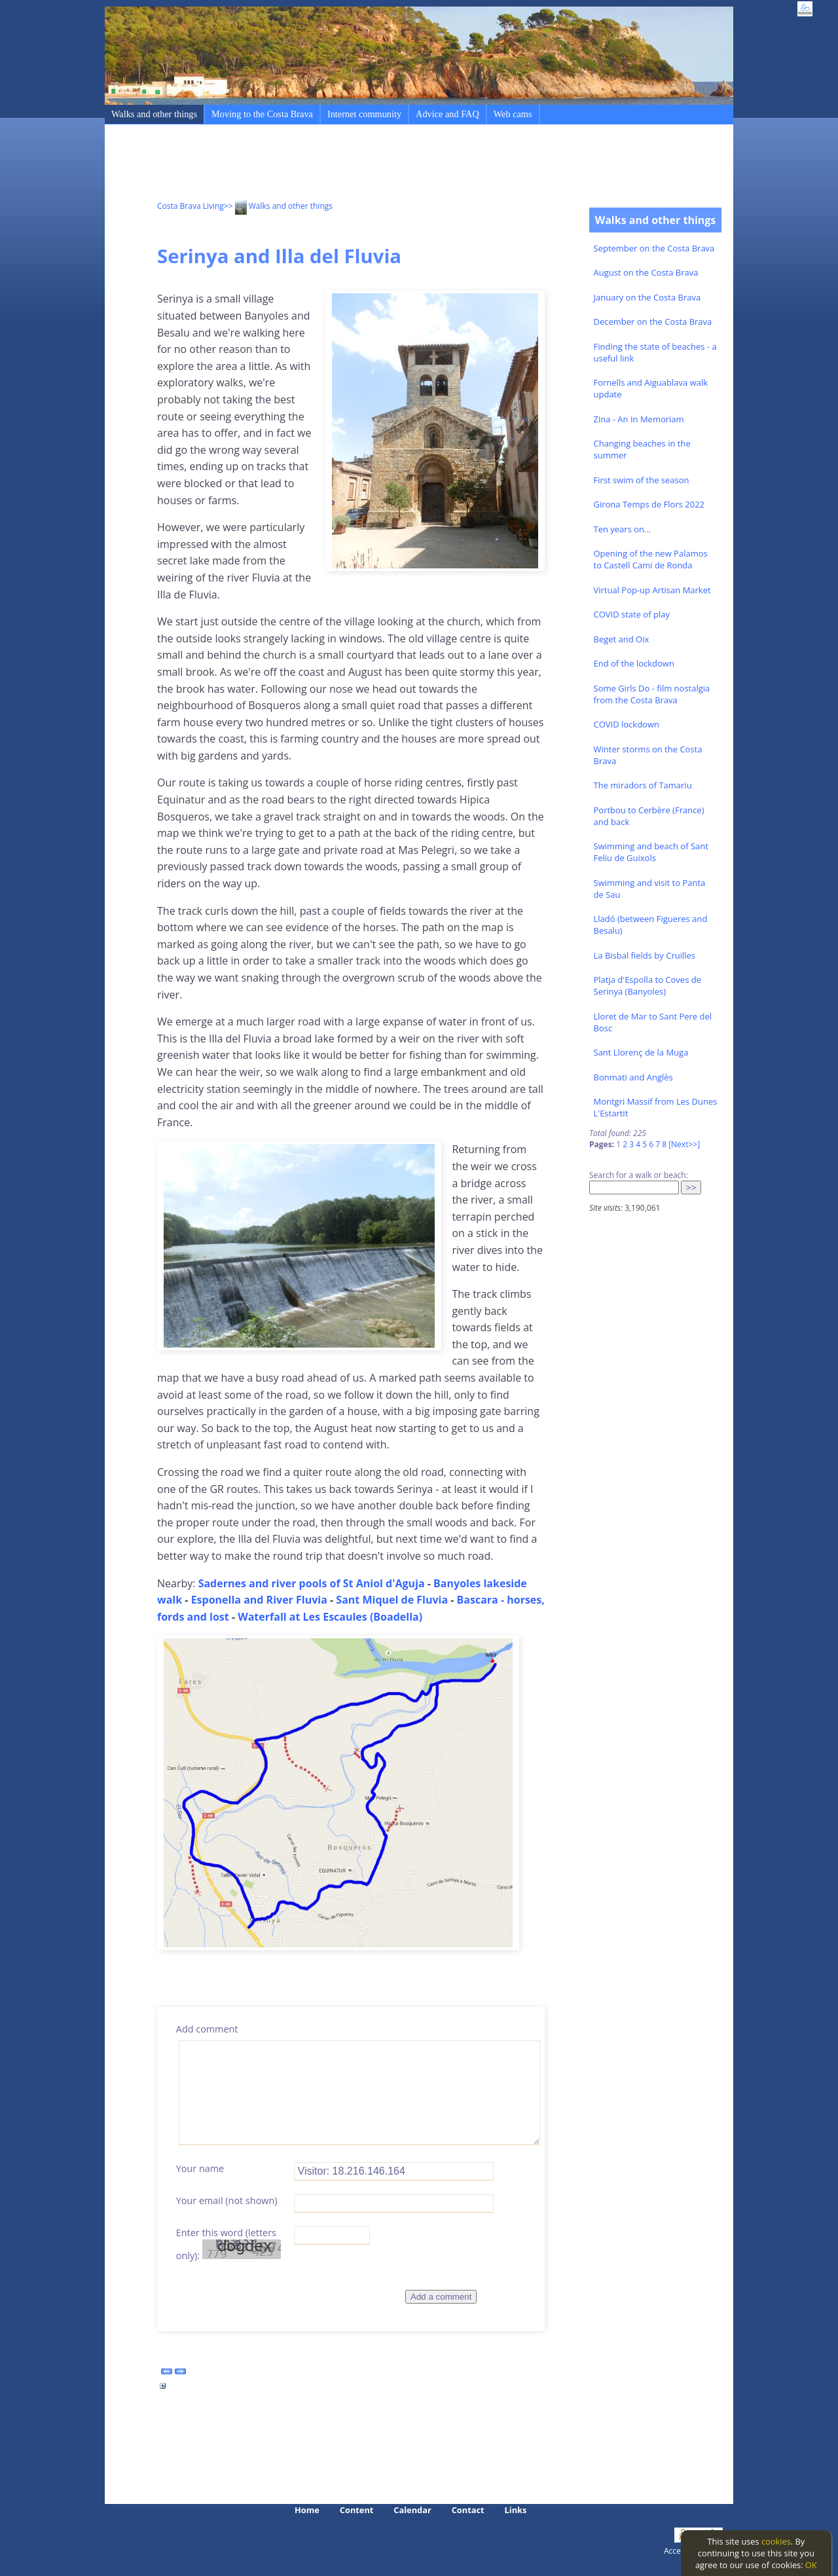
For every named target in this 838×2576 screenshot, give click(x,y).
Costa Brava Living (190, 206)
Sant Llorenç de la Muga (641, 1052)
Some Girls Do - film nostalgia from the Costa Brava (652, 694)
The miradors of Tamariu (643, 785)
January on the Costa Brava (647, 297)
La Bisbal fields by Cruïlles (645, 955)
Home (307, 2510)
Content (357, 2510)
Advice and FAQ (447, 114)
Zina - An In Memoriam (639, 419)
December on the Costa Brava (653, 321)
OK (811, 2565)
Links (516, 2510)
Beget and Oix (621, 639)
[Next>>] (684, 1144)
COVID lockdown (626, 724)
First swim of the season (641, 480)
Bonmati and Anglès (633, 1077)
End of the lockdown (634, 663)
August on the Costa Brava (646, 272)
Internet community (364, 114)
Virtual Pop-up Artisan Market (652, 590)
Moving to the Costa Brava (262, 114)
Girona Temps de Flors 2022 (649, 504)
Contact (468, 2510)
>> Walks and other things (278, 206)
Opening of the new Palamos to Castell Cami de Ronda (651, 559)
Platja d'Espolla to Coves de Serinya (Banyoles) (647, 985)
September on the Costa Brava (654, 248)
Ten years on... (622, 529)
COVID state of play (632, 614)
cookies (776, 2541)
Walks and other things (154, 114)
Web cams (513, 114)
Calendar (412, 2510)
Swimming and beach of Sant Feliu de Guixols (651, 852)
